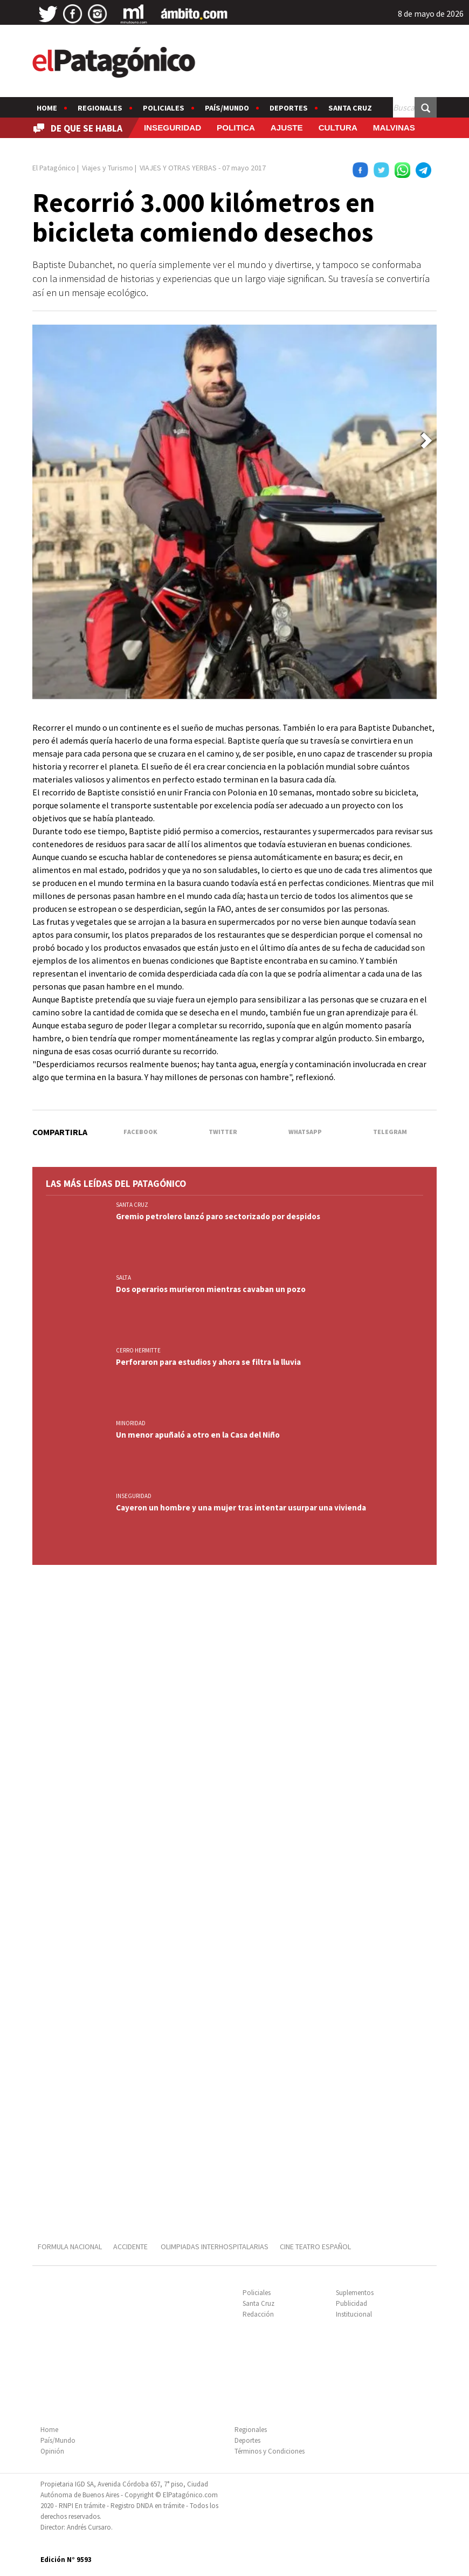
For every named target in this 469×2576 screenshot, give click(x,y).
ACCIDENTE (131, 2246)
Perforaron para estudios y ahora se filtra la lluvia (208, 1362)
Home (47, 108)
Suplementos (355, 2292)
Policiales (163, 108)
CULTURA (338, 127)
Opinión (52, 2451)
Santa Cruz (350, 108)
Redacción (258, 2314)
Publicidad (351, 2303)
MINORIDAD (131, 1423)
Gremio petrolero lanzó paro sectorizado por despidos (218, 1216)
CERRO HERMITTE (138, 1350)
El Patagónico (53, 168)
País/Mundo (227, 108)
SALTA (123, 1277)
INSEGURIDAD (172, 127)
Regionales (100, 108)
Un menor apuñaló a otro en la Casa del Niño (198, 1435)
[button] (426, 440)
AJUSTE (287, 127)
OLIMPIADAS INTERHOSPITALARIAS (214, 2246)
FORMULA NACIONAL (70, 2246)
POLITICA (236, 127)
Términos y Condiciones (270, 2451)
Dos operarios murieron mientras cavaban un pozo (211, 1289)
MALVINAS (394, 127)
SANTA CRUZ (132, 1204)
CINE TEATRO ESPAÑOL (315, 2246)
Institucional (354, 2314)
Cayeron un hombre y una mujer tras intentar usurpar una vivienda (241, 1507)
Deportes (289, 108)
